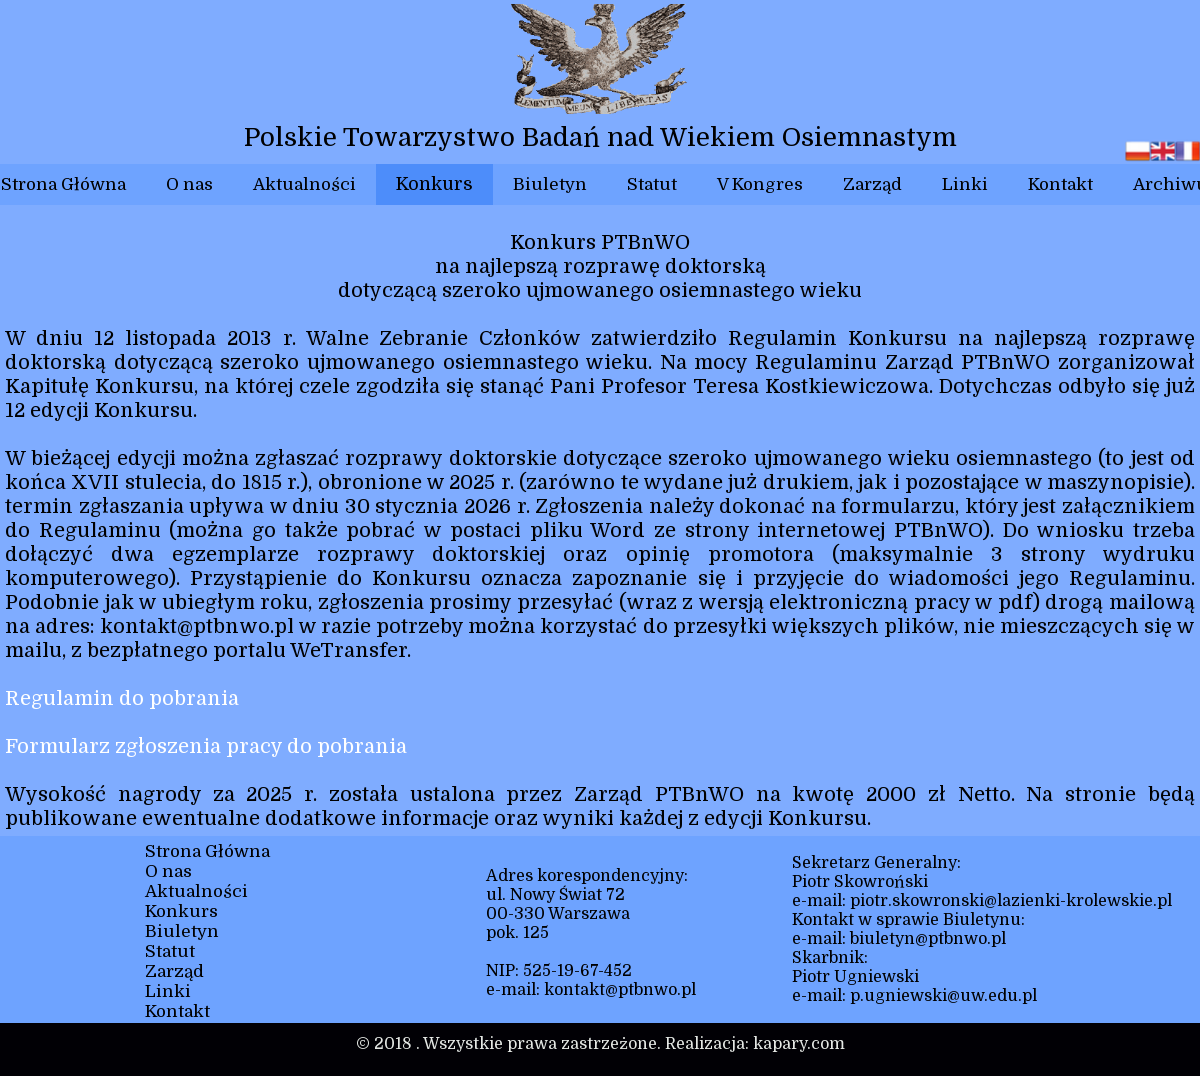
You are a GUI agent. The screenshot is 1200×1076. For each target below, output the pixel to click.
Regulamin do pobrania (122, 698)
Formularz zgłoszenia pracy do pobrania (206, 746)
